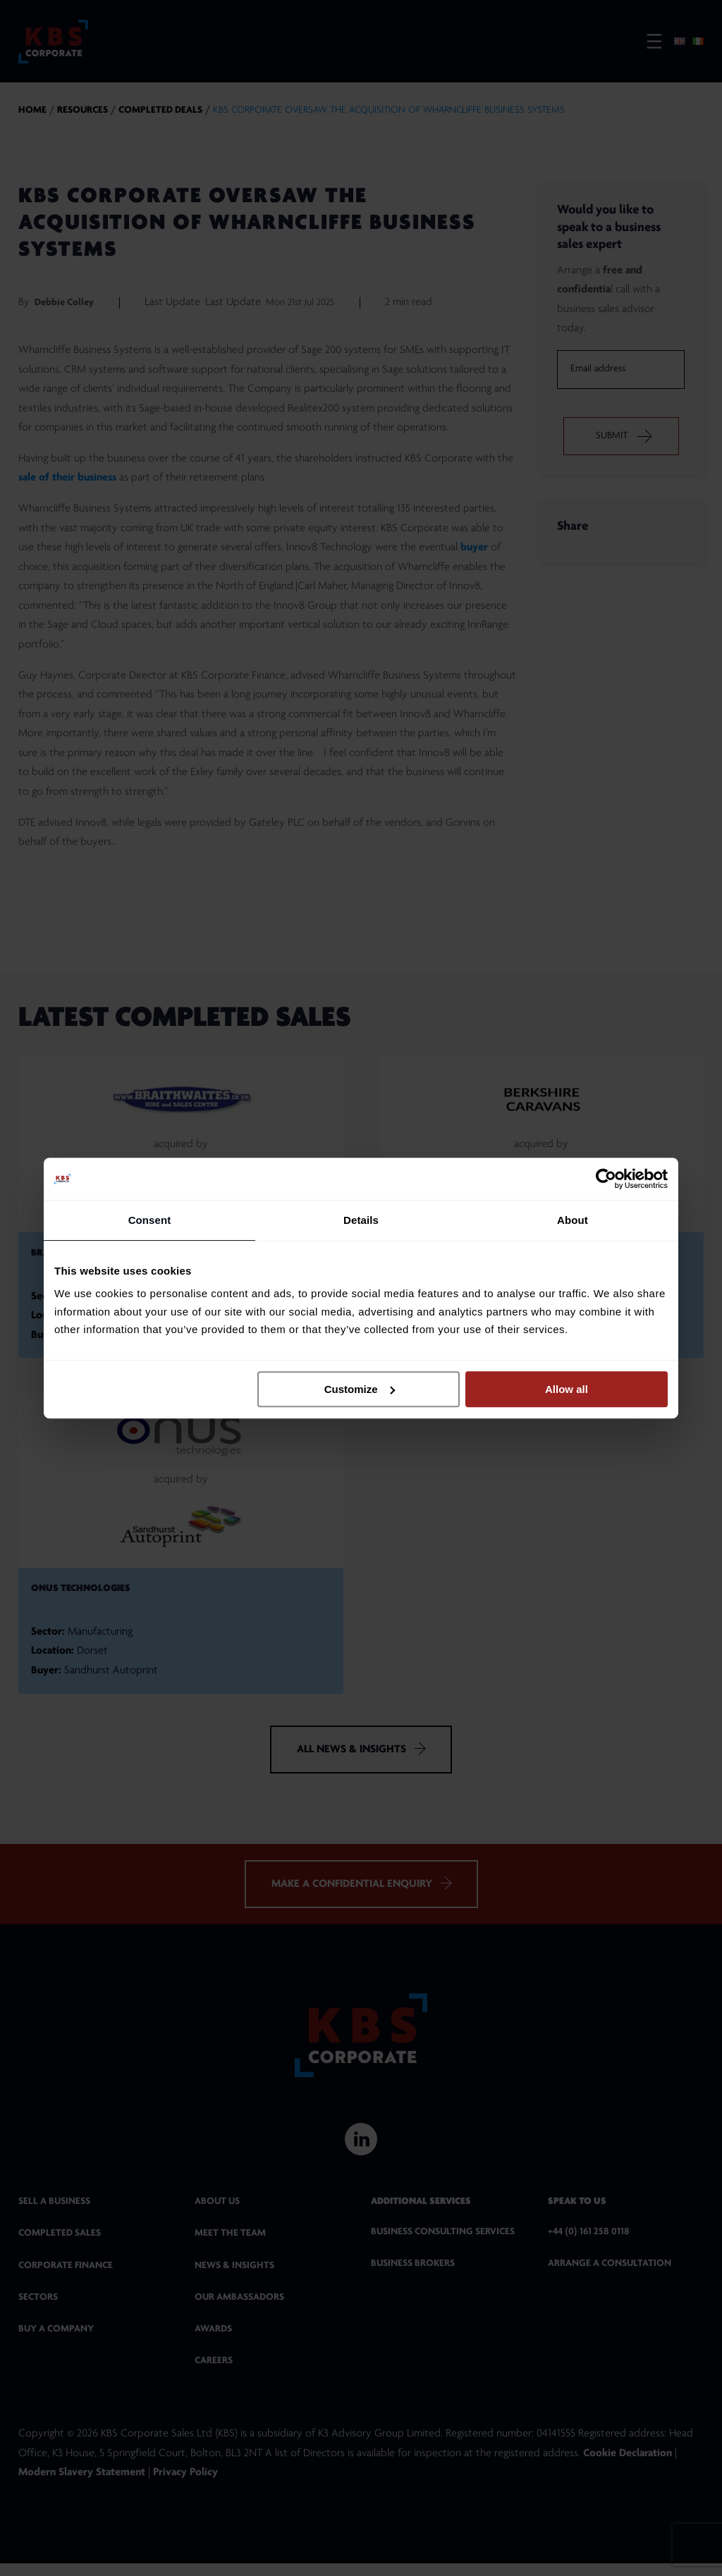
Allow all (566, 1389)
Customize (359, 1389)
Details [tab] (361, 1220)
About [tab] (572, 1220)
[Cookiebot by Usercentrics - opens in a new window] (606, 1178)
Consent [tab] (149, 1220)
